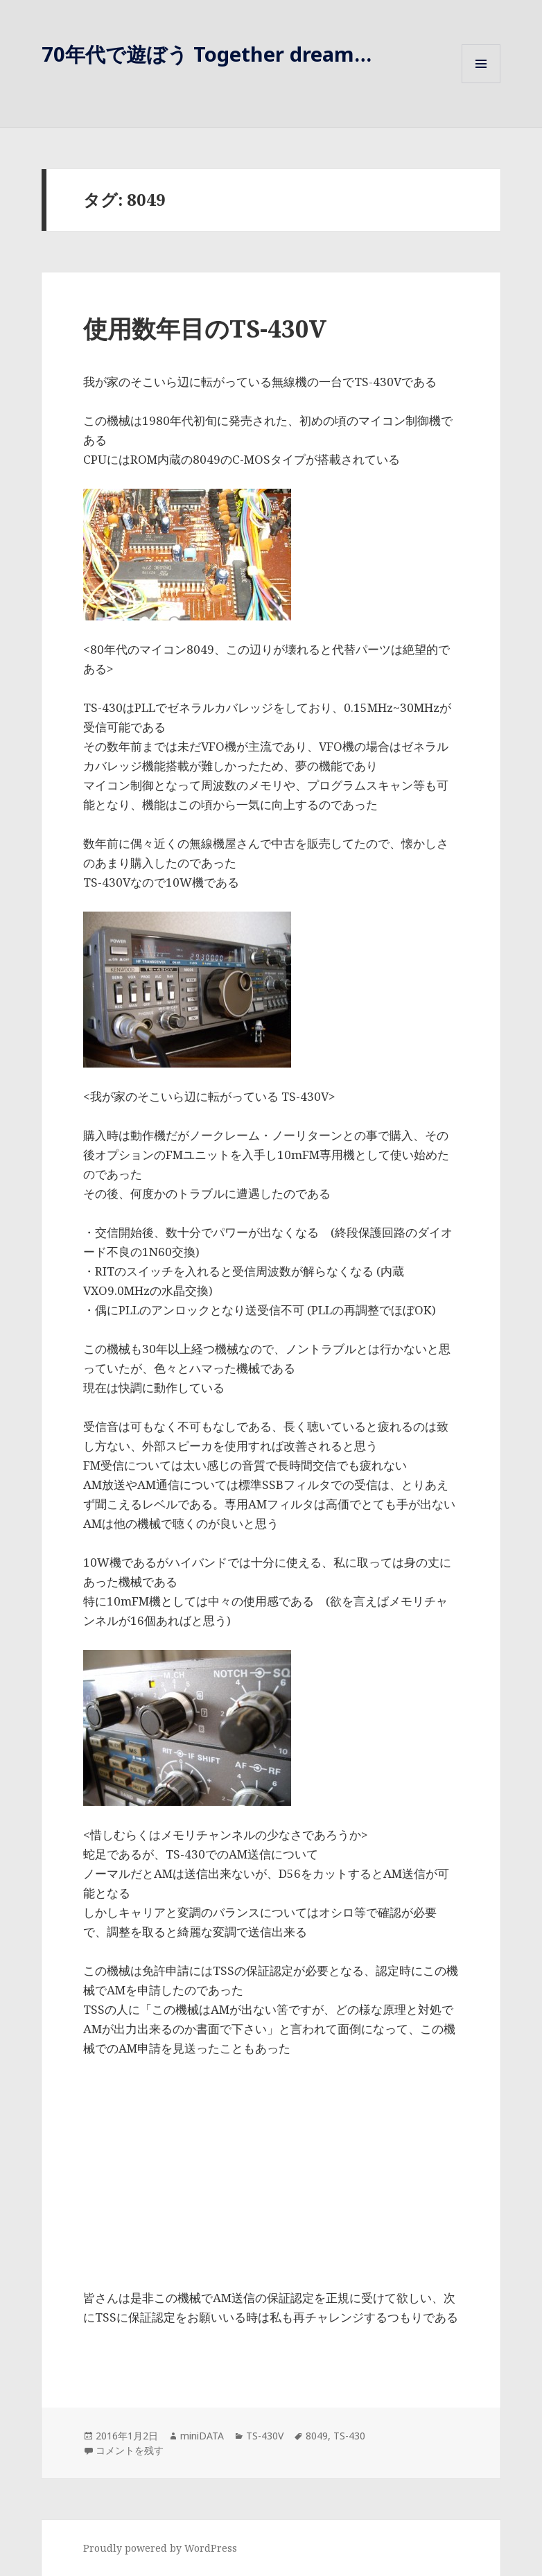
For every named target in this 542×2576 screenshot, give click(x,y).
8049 (317, 2435)
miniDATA (202, 2435)
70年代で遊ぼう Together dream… (206, 53)
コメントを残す (130, 2450)
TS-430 (349, 2435)
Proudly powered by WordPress (160, 2548)
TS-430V (264, 2435)
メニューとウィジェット (481, 82)
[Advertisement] (271, 2175)
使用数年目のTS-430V (204, 328)
